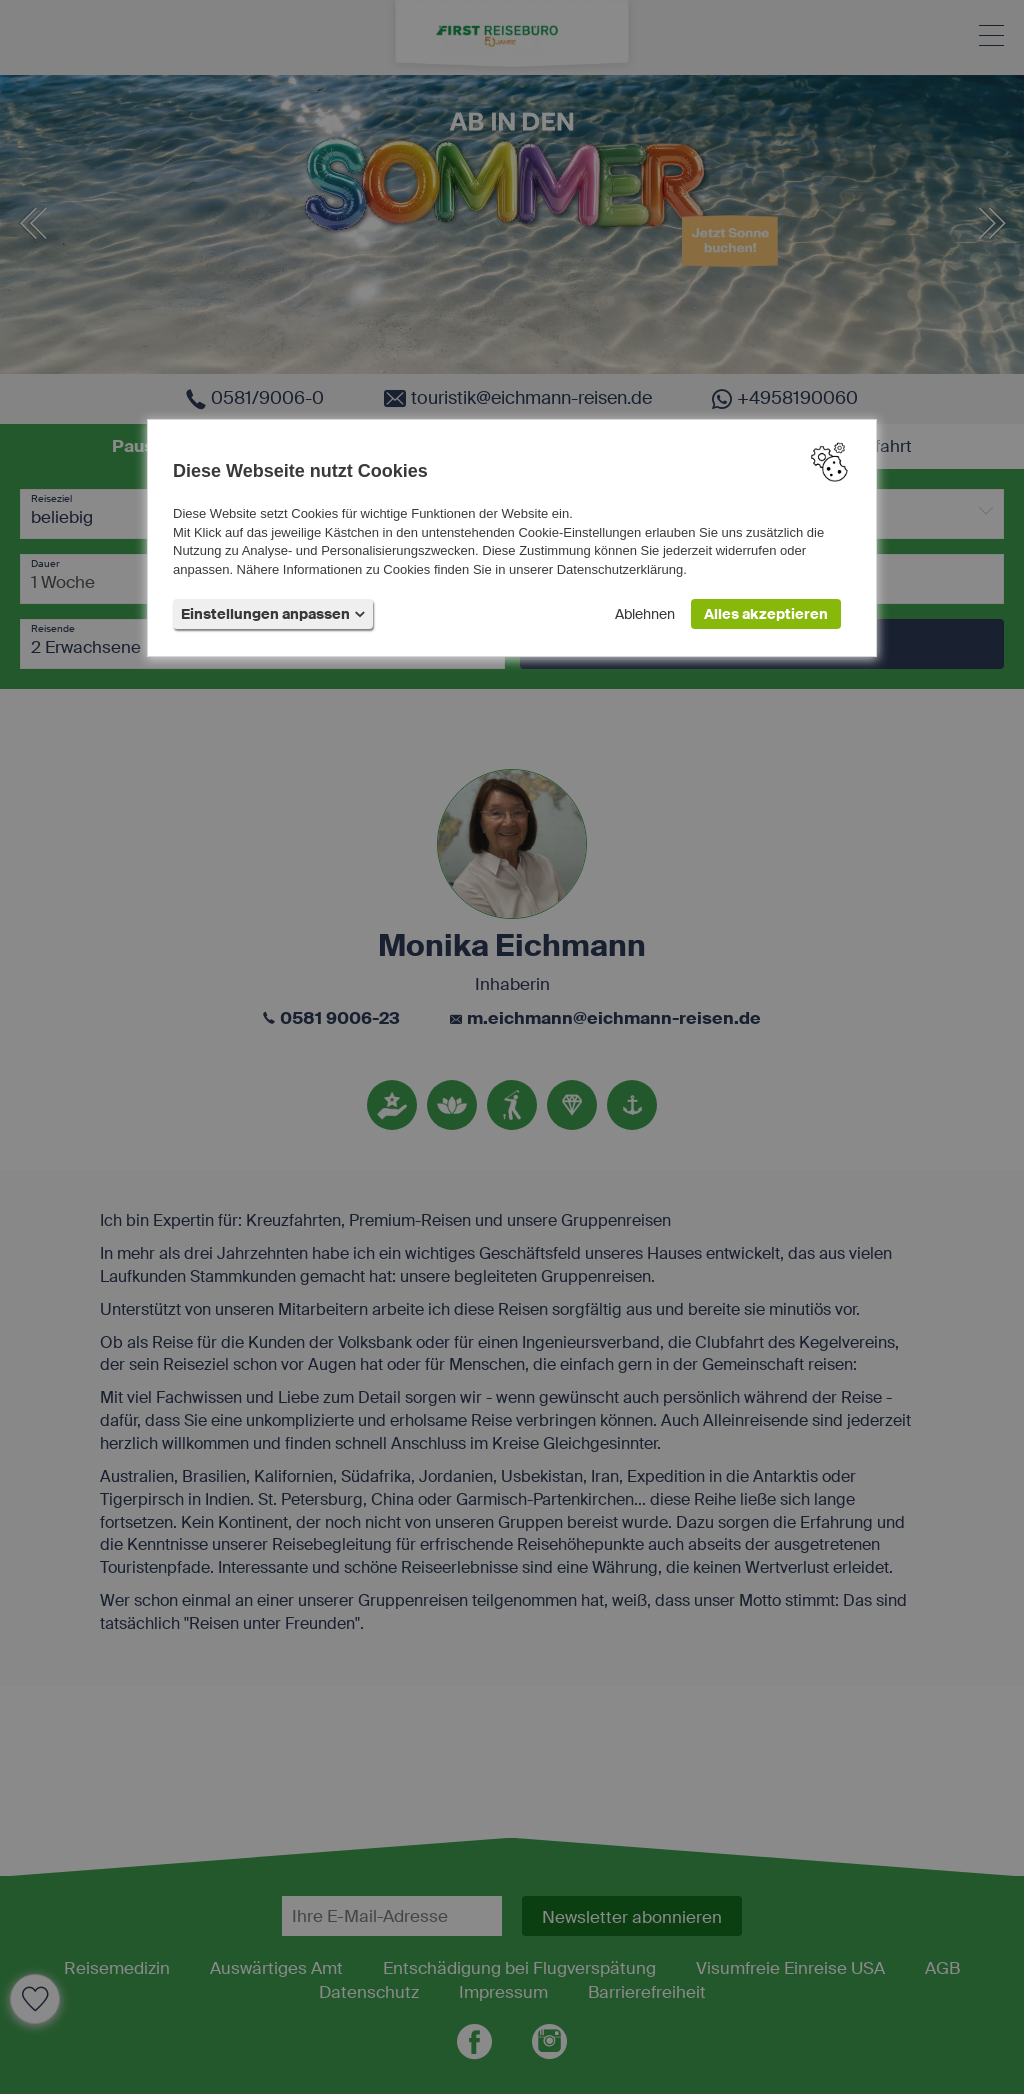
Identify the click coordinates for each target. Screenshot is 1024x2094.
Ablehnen (645, 614)
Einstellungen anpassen (273, 614)
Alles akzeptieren (766, 614)
